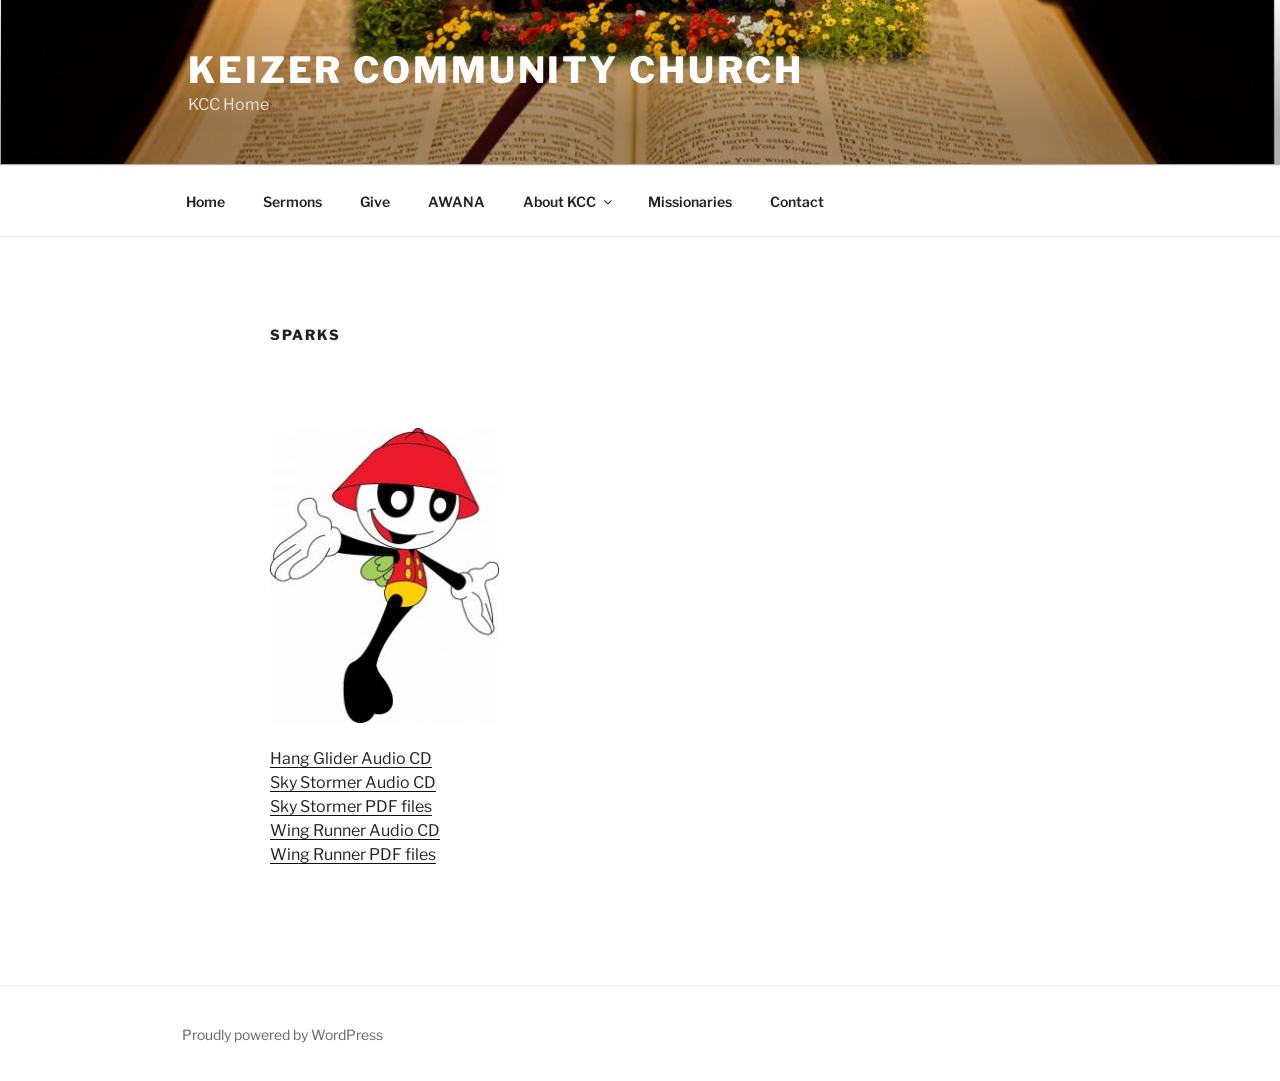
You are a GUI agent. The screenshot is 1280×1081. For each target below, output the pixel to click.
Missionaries (690, 201)
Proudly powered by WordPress (282, 1034)
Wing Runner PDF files (353, 854)
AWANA (456, 201)
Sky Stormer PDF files (351, 806)
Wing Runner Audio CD (355, 830)
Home (205, 201)
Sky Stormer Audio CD (353, 782)
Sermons (292, 201)
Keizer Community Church (496, 70)
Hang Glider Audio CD (351, 758)
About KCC (569, 201)
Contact (797, 201)
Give (375, 201)
